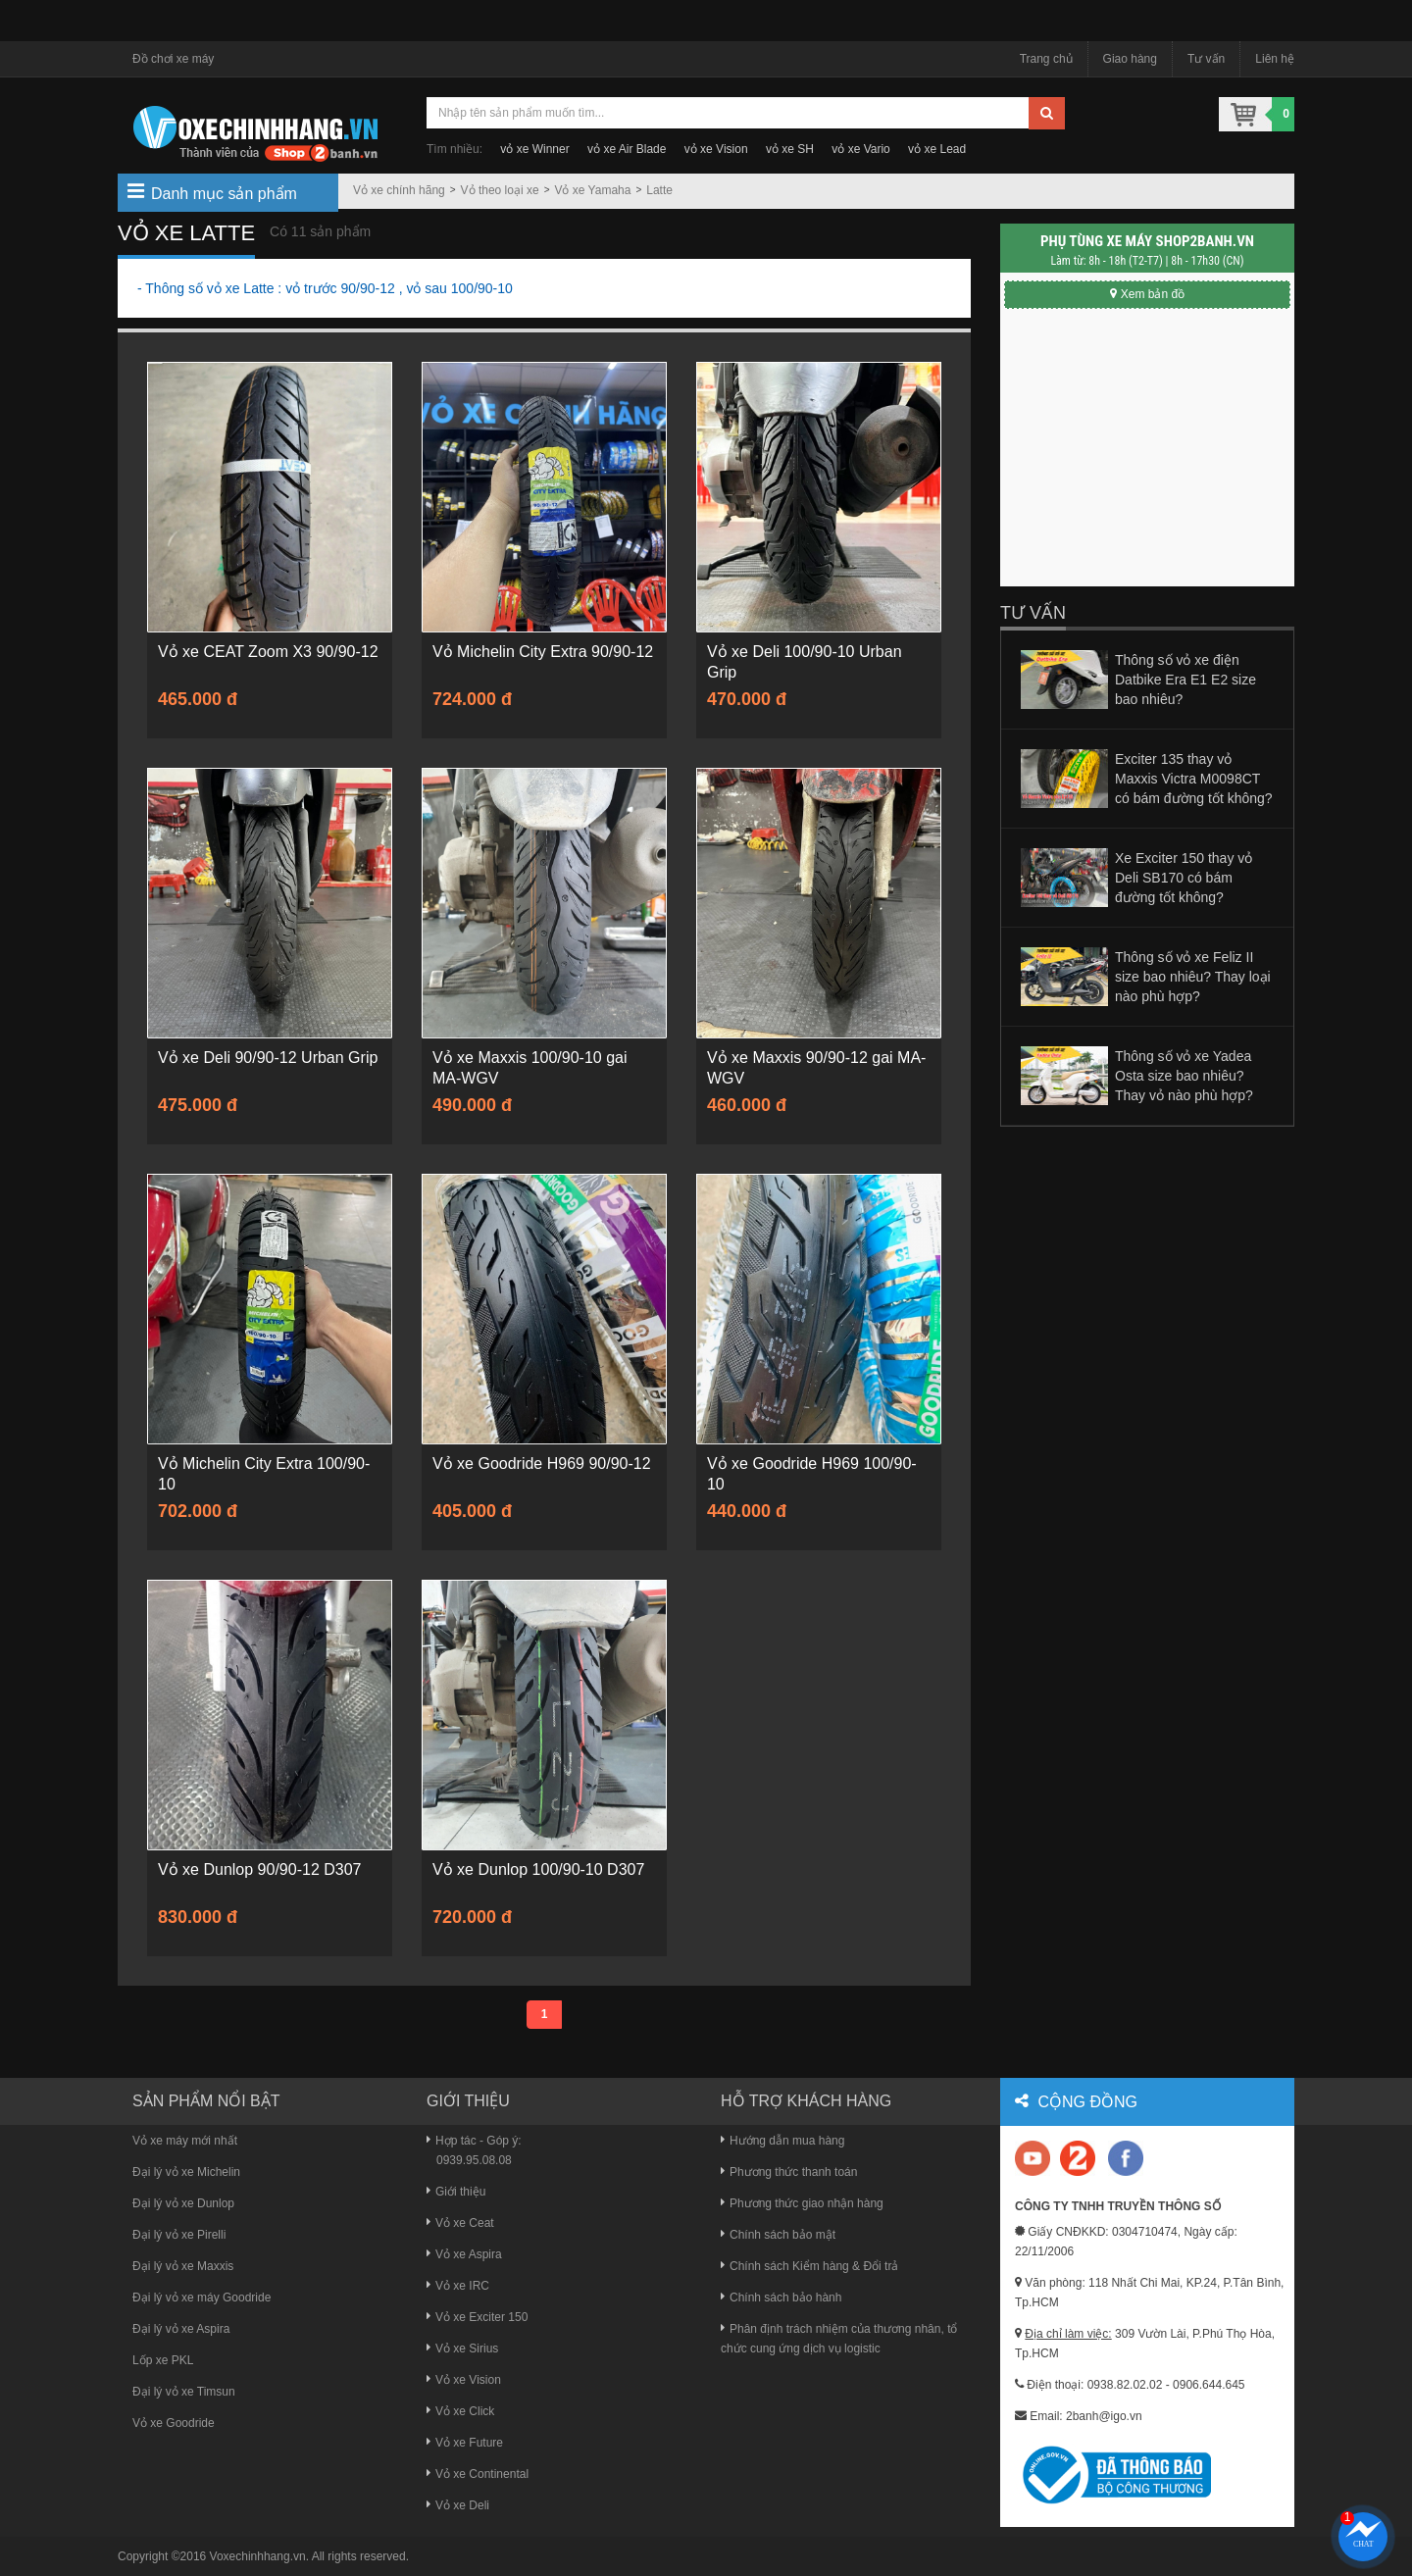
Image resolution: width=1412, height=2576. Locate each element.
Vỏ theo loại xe (500, 190)
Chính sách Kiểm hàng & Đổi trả (809, 2266)
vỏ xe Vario (860, 149)
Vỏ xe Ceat (460, 2223)
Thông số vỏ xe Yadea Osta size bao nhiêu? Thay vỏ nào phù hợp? (1184, 1075)
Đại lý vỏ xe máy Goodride (201, 2297)
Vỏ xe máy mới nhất (184, 2140)
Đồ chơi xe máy (173, 59)
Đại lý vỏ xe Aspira (180, 2329)
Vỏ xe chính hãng (399, 190)
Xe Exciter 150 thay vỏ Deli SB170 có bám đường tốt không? (1183, 877)
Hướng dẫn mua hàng (782, 2140)
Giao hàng (1130, 59)
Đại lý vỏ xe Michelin (186, 2172)
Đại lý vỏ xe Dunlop (183, 2203)
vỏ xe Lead (937, 149)
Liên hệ (1274, 59)
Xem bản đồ (1147, 294)
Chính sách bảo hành (781, 2297)
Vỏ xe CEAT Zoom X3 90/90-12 (268, 651)
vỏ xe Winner (534, 149)
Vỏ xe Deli (458, 2505)
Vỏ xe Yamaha (592, 190)
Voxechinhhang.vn (258, 2556)
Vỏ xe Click (460, 2411)
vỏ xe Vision (716, 149)
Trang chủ (1046, 59)
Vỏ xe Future (465, 2443)
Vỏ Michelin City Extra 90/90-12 (542, 651)
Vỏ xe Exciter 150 (477, 2317)
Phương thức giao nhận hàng (802, 2203)
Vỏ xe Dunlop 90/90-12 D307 (259, 1869)
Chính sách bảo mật (778, 2235)
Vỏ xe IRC (458, 2286)
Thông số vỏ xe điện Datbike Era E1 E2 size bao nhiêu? (1185, 679)
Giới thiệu (456, 2191)
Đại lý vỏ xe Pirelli (179, 2235)
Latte (659, 190)
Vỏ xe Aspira (464, 2254)
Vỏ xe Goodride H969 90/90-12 (541, 1463)
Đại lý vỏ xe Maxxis (182, 2266)
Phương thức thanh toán (789, 2172)
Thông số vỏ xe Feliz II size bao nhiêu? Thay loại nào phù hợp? (1193, 976)
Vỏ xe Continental (478, 2474)
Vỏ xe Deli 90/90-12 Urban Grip (268, 1057)
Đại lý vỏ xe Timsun (183, 2392)
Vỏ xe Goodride (173, 2423)
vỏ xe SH (790, 149)
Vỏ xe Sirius (462, 2348)
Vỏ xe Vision (464, 2380)
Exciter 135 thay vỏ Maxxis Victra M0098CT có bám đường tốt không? (1194, 778)
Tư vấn (1206, 59)
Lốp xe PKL (162, 2360)
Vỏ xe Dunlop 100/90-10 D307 (538, 1869)
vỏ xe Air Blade (626, 149)
